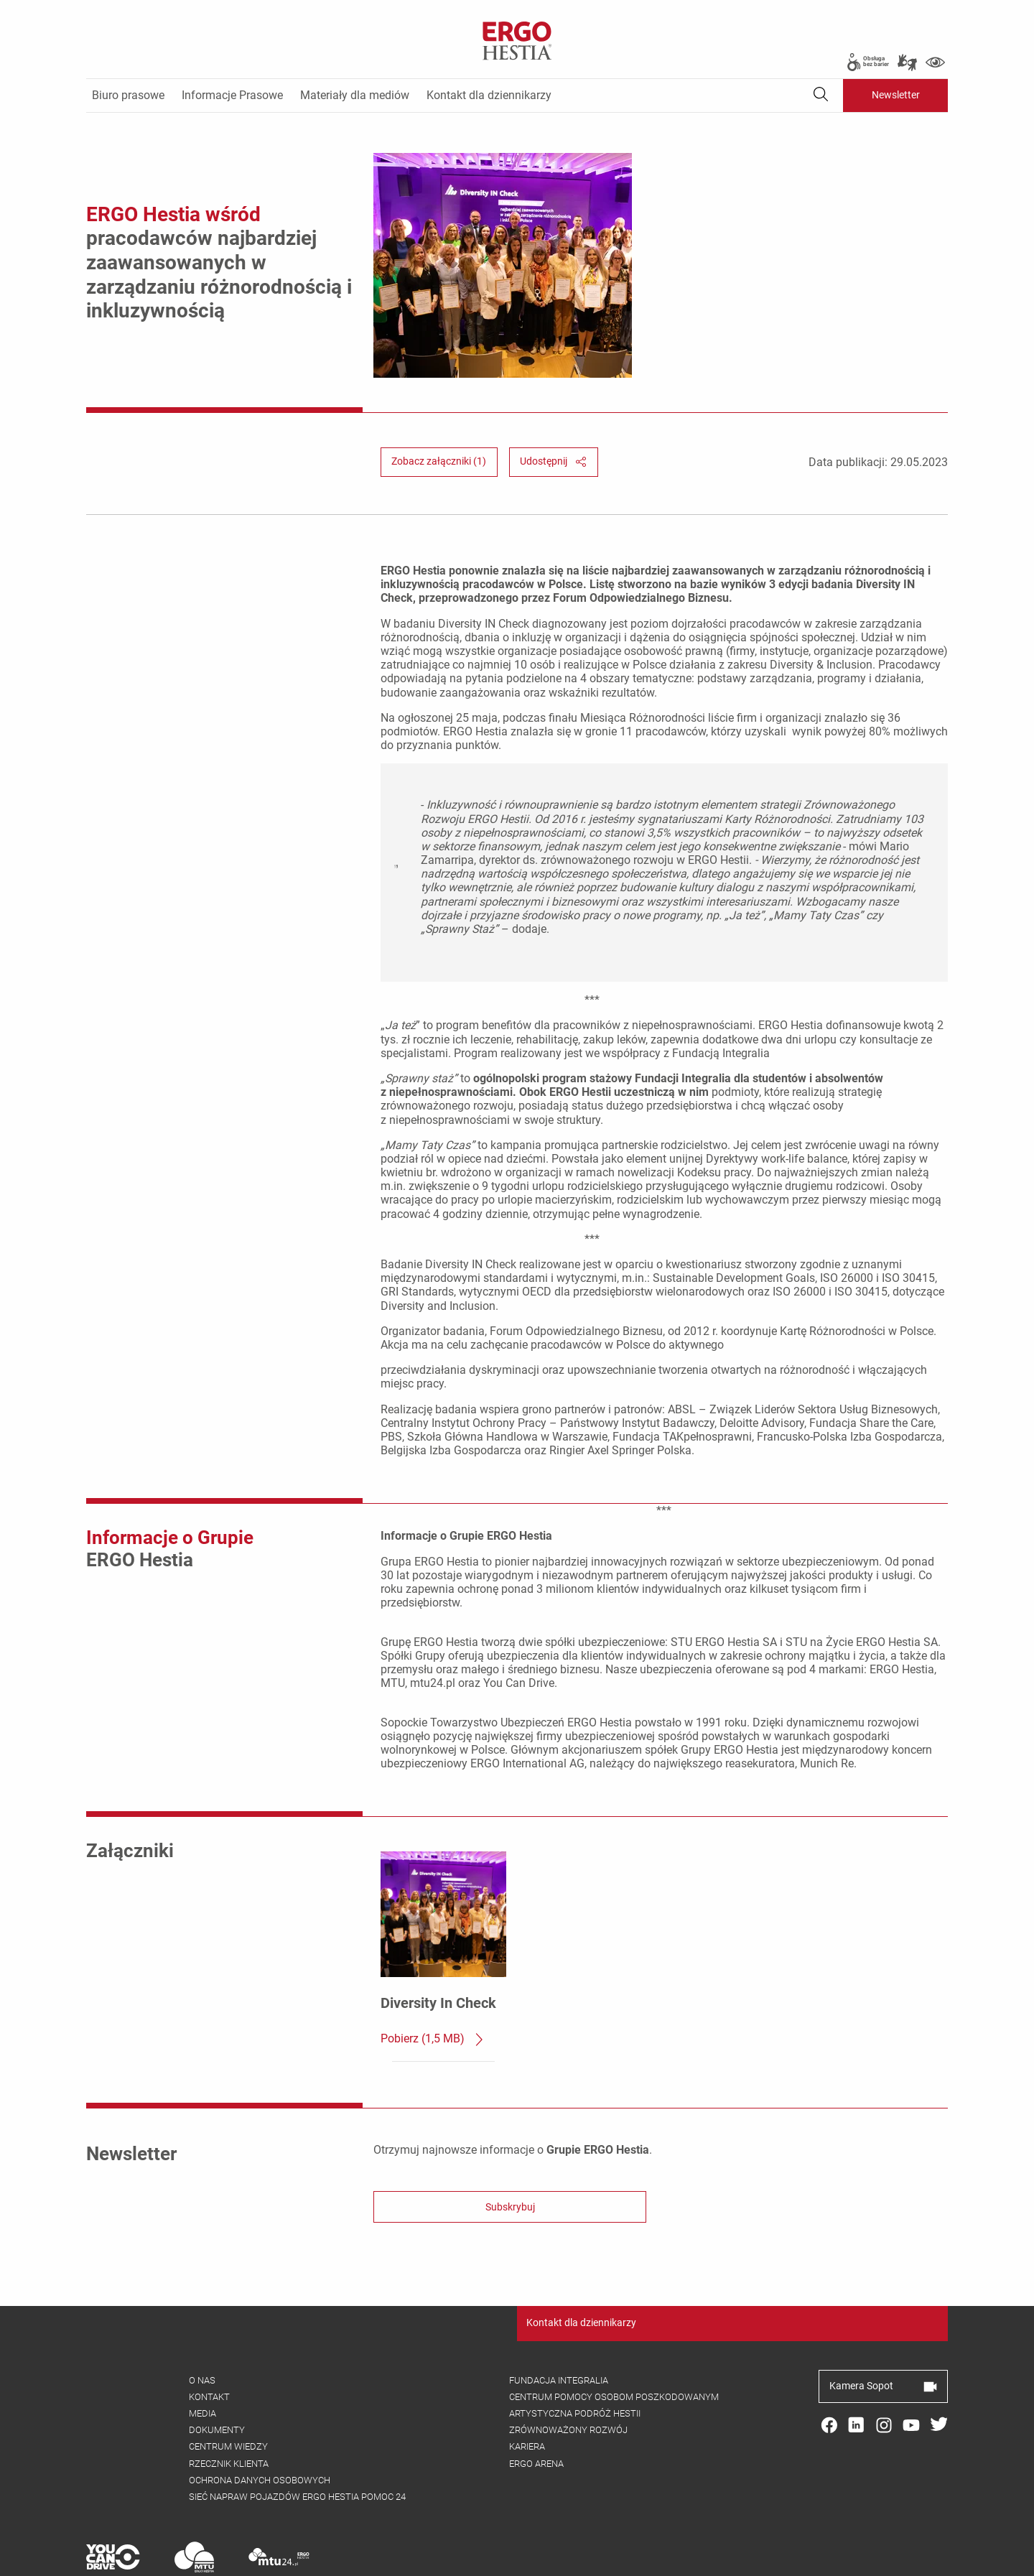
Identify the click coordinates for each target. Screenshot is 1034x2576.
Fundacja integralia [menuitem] (558, 2327)
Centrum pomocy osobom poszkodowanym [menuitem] (614, 2344)
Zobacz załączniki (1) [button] (438, 409)
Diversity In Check (438, 1950)
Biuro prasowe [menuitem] (128, 95)
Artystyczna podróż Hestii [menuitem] (575, 2361)
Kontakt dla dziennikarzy (581, 2270)
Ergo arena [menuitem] (536, 2411)
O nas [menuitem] (202, 2327)
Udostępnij (553, 409)
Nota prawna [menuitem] (381, 2559)
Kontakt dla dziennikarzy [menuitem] (489, 95)
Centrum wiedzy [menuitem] (228, 2394)
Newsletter (896, 95)
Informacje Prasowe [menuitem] (232, 95)
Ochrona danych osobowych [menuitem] (259, 2427)
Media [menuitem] (202, 2361)
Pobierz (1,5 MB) (433, 1986)
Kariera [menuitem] (527, 2394)
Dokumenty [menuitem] (217, 2377)
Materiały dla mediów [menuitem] (354, 95)
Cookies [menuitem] (317, 2559)
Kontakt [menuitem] (209, 2344)
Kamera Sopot (882, 2333)
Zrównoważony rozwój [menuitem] (568, 2377)
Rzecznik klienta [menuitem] (229, 2411)
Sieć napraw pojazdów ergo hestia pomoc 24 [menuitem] (297, 2444)
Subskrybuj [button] (510, 2155)
